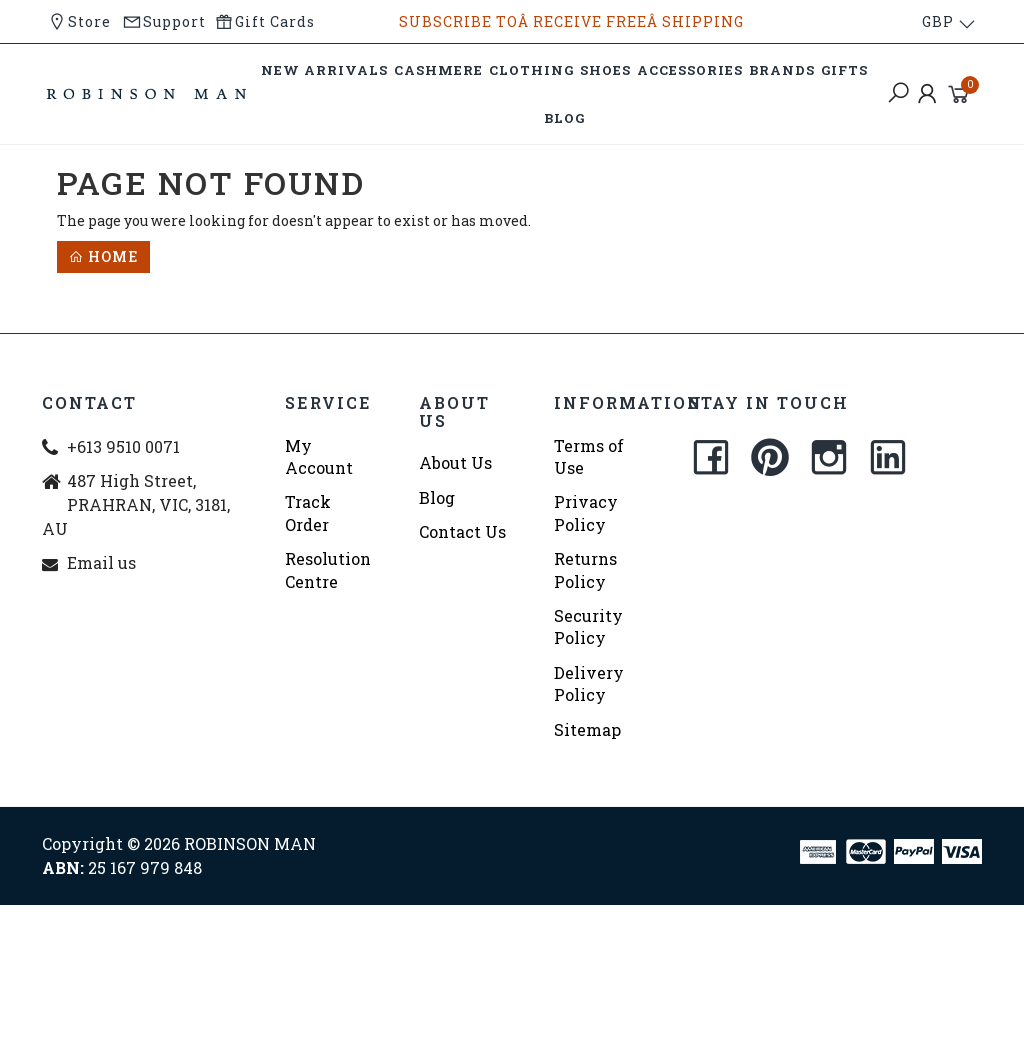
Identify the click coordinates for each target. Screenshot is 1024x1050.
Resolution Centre (328, 569)
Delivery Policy (589, 683)
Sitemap (587, 729)
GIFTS (844, 70)
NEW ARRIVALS (324, 70)
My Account (319, 456)
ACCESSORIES (690, 70)
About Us (455, 462)
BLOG (564, 118)
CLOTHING (531, 70)
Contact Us (462, 531)
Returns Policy (585, 569)
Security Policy (588, 626)
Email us (101, 562)
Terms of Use (589, 456)
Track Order (308, 512)
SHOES (605, 70)
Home (103, 256)
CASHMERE (438, 70)
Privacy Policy (586, 512)
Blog (437, 497)
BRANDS (782, 70)
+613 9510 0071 (123, 446)
